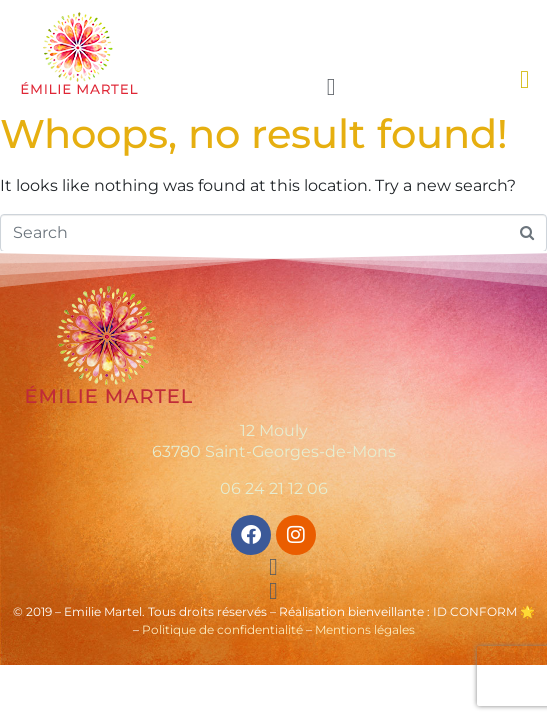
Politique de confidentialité (222, 629)
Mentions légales (365, 629)
